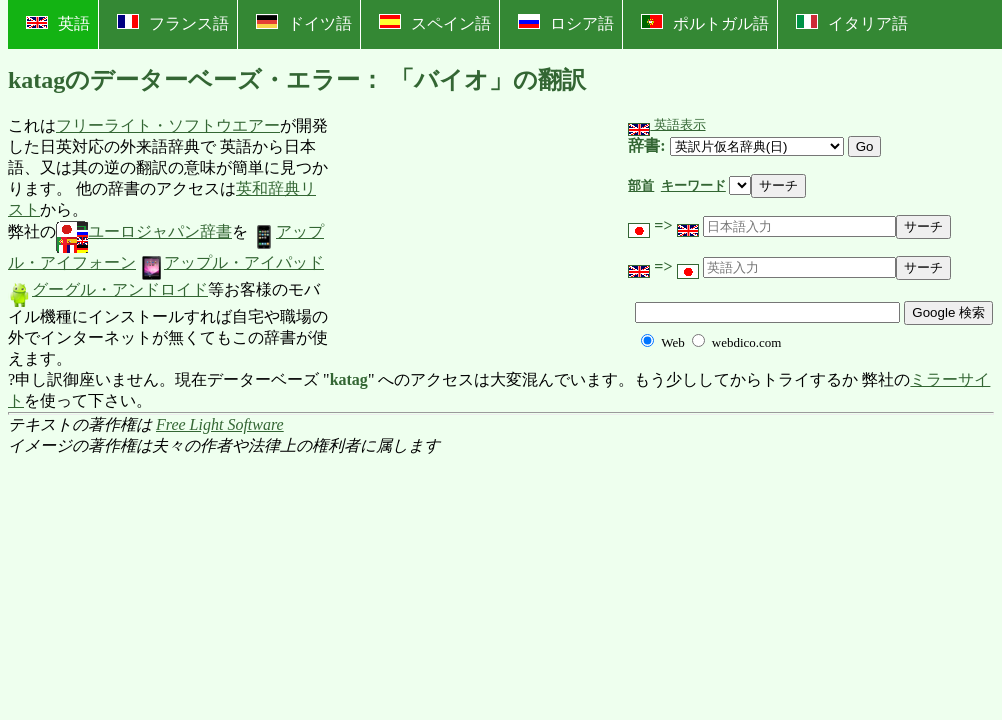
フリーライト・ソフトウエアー (168, 125)
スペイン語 (435, 23)
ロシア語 (566, 23)
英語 (58, 23)
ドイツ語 (304, 23)
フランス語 (173, 23)
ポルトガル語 (705, 23)
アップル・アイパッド (232, 262)
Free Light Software (220, 424)
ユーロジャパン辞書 (144, 231)
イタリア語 (852, 23)
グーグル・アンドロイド (108, 289)
